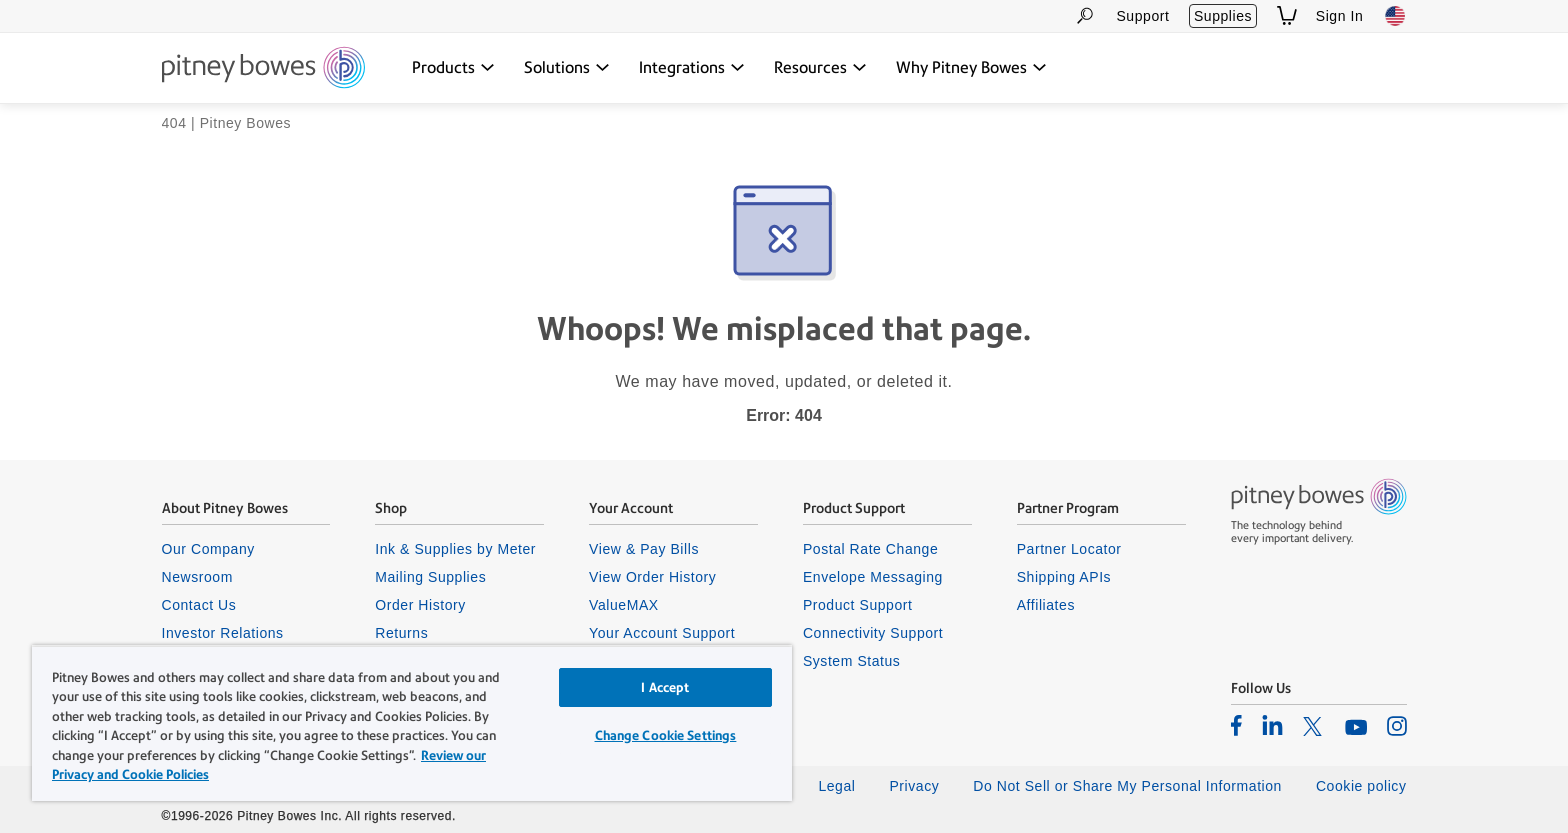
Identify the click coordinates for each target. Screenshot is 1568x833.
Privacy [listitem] (914, 786)
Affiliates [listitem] (1046, 605)
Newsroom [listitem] (197, 577)
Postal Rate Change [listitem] (870, 549)
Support (1142, 16)
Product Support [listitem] (858, 605)
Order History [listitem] (420, 605)
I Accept (665, 687)
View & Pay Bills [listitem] (644, 549)
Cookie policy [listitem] (1361, 786)
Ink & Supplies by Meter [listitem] (455, 549)
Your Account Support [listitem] (662, 633)
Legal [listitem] (836, 786)
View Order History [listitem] (652, 577)
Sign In (1340, 16)
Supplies (1223, 16)
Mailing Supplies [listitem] (430, 577)
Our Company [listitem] (208, 549)
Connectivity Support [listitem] (873, 633)
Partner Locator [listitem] (1069, 549)
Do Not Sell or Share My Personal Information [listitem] (1127, 786)
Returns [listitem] (401, 633)
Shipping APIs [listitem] (1064, 577)
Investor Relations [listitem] (223, 633)
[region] (412, 723)
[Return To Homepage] (263, 69)
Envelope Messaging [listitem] (873, 577)
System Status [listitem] (852, 661)
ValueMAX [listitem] (624, 605)
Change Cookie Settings (666, 735)
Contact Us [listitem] (199, 605)
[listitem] (1236, 725)
